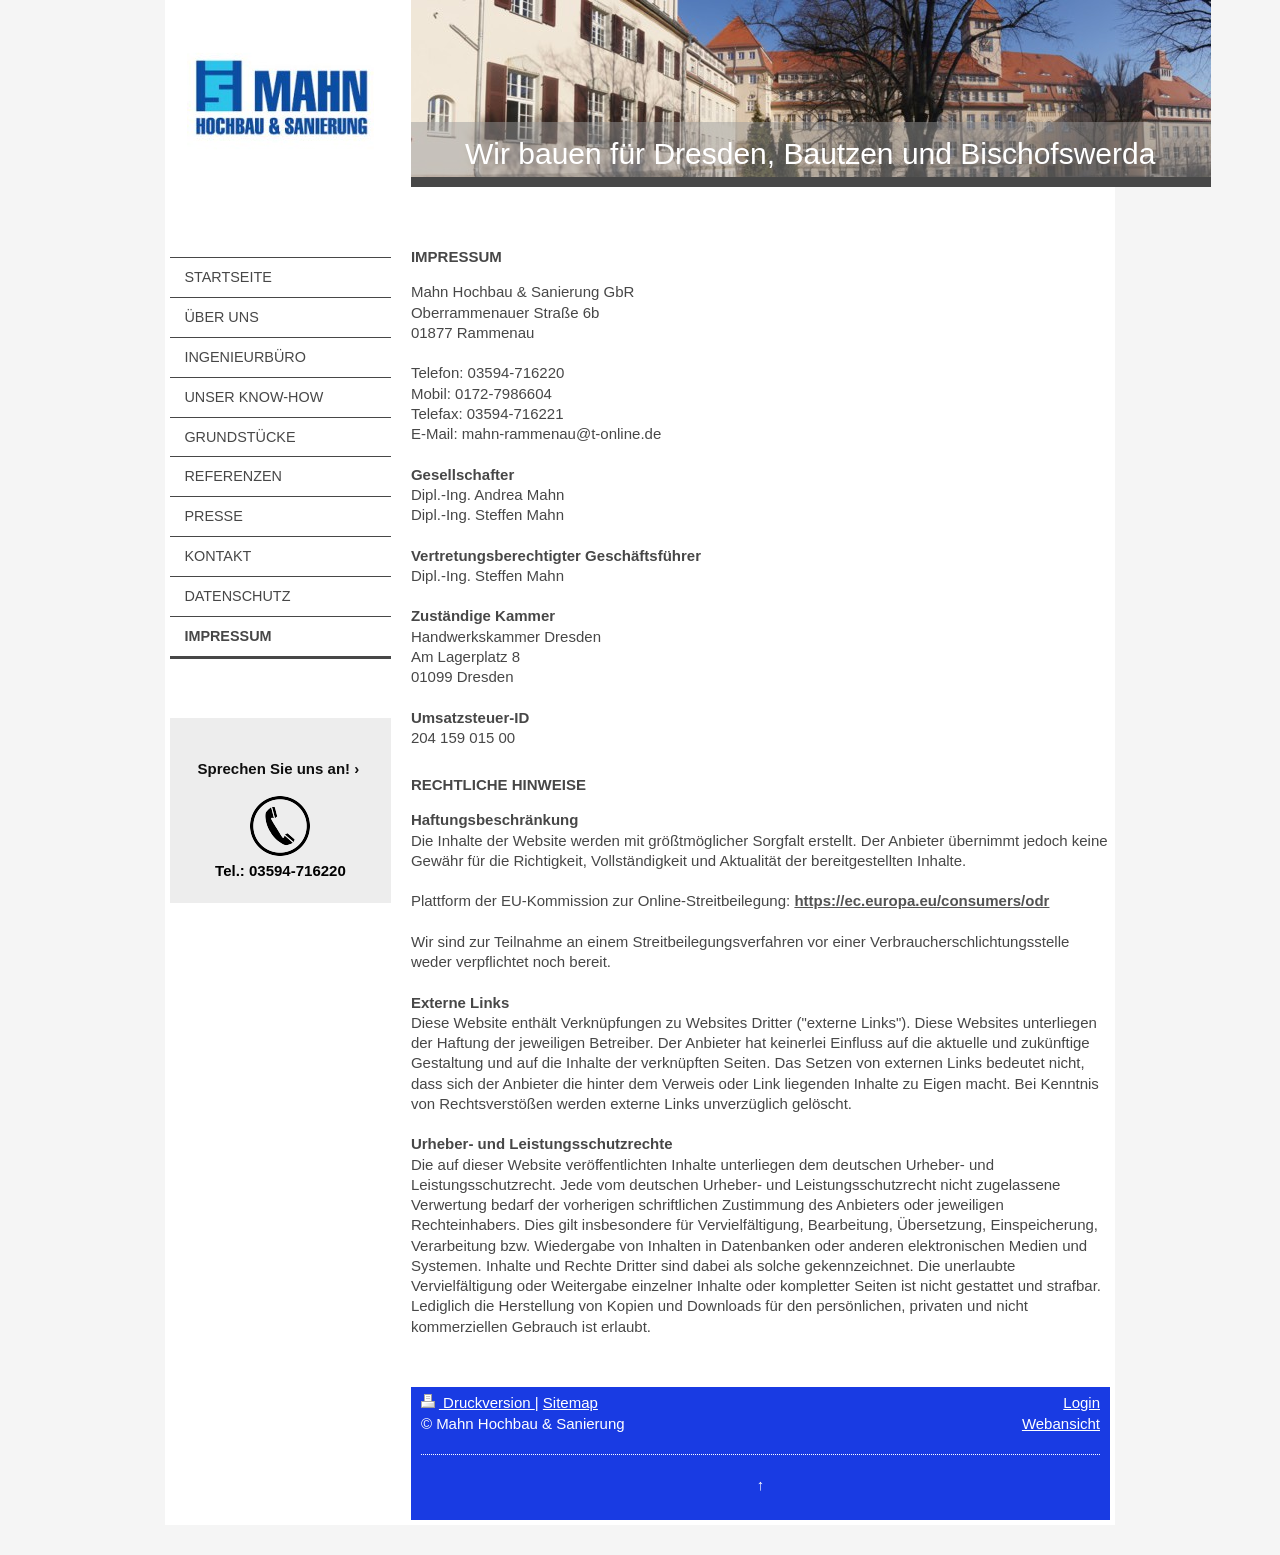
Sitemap (570, 1402)
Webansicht (1061, 1423)
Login (1081, 1402)
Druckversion (478, 1402)
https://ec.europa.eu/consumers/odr (921, 900)
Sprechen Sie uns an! (274, 768)
